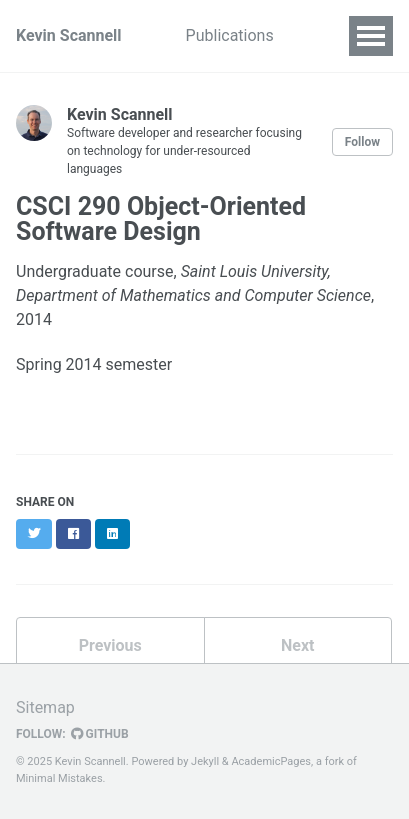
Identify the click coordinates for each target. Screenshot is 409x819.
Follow (362, 142)
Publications (230, 35)
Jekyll (205, 761)
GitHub (100, 734)
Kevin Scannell (69, 35)
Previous (110, 645)
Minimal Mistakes (59, 778)
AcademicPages (271, 761)
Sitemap (45, 707)
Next (297, 645)
